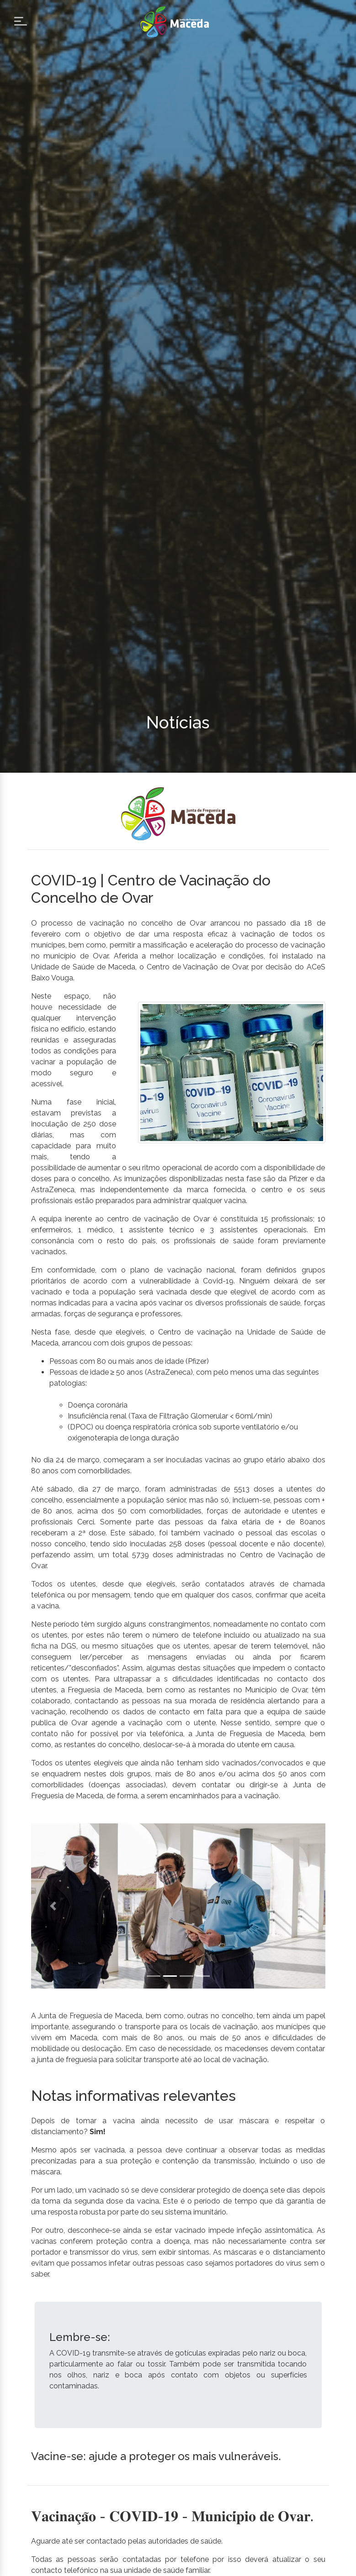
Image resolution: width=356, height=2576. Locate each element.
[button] (53, 1906)
